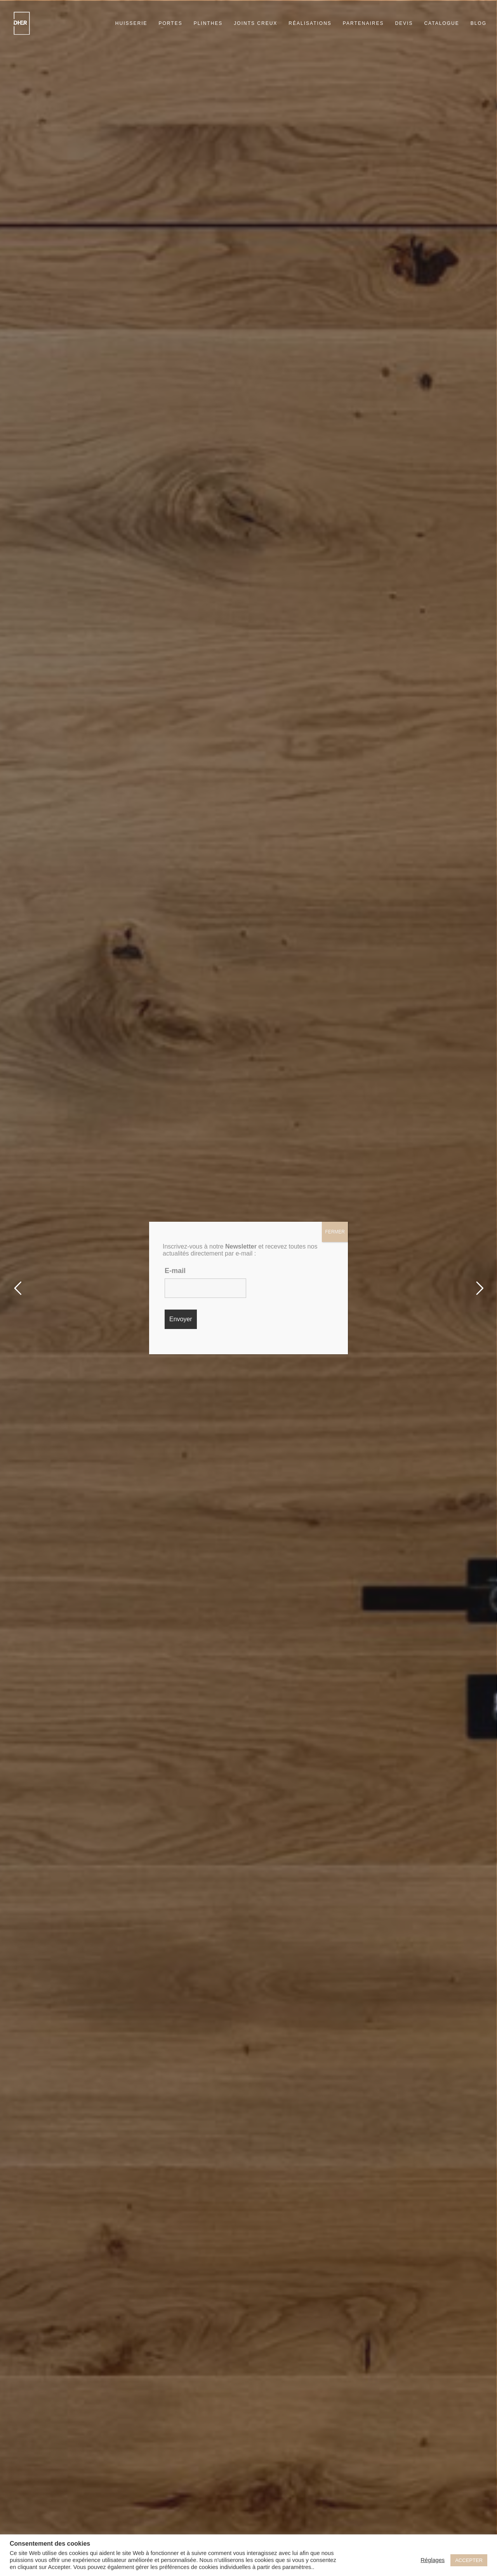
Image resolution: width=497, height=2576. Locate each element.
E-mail (175, 1271)
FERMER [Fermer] (335, 1232)
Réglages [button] (433, 2560)
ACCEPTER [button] (469, 2560)
